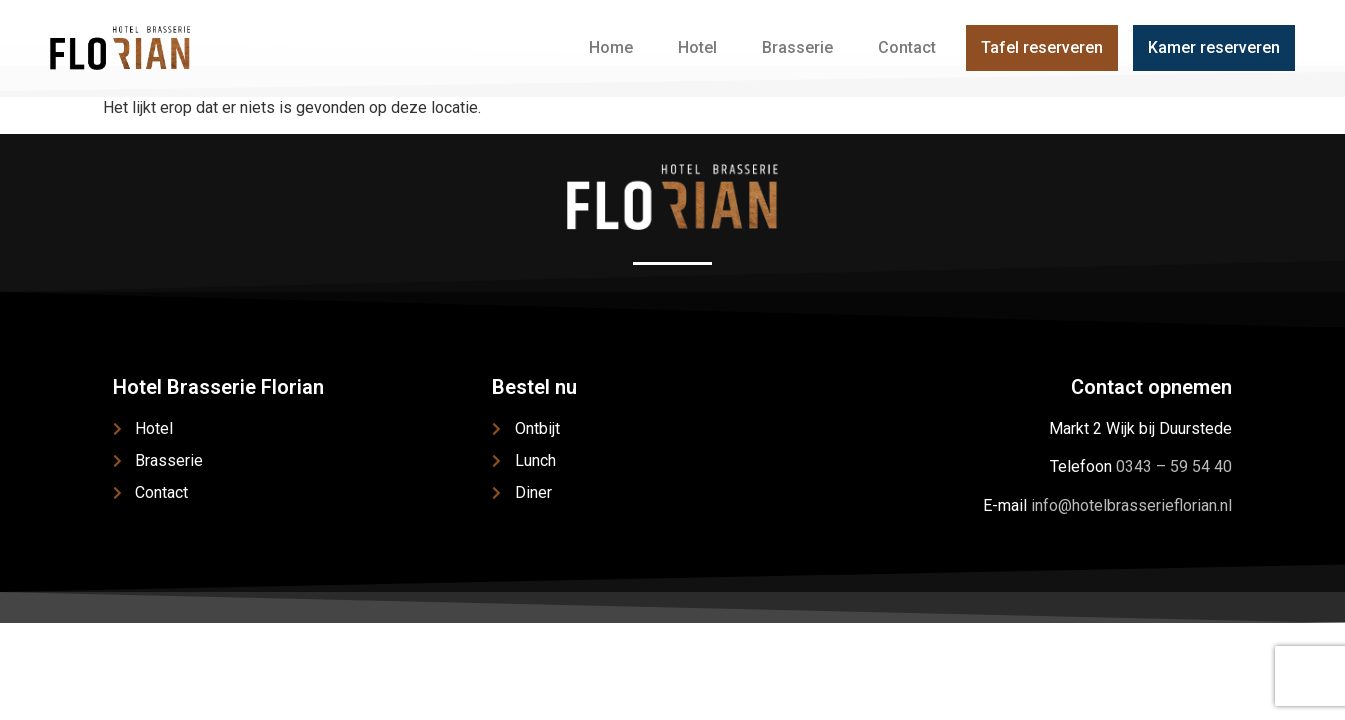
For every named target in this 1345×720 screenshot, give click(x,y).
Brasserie (797, 47)
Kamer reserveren (1214, 47)
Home (611, 47)
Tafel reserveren (1042, 47)
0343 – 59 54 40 (1174, 466)
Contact (907, 47)
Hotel (697, 47)
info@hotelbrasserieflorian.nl (1131, 505)
